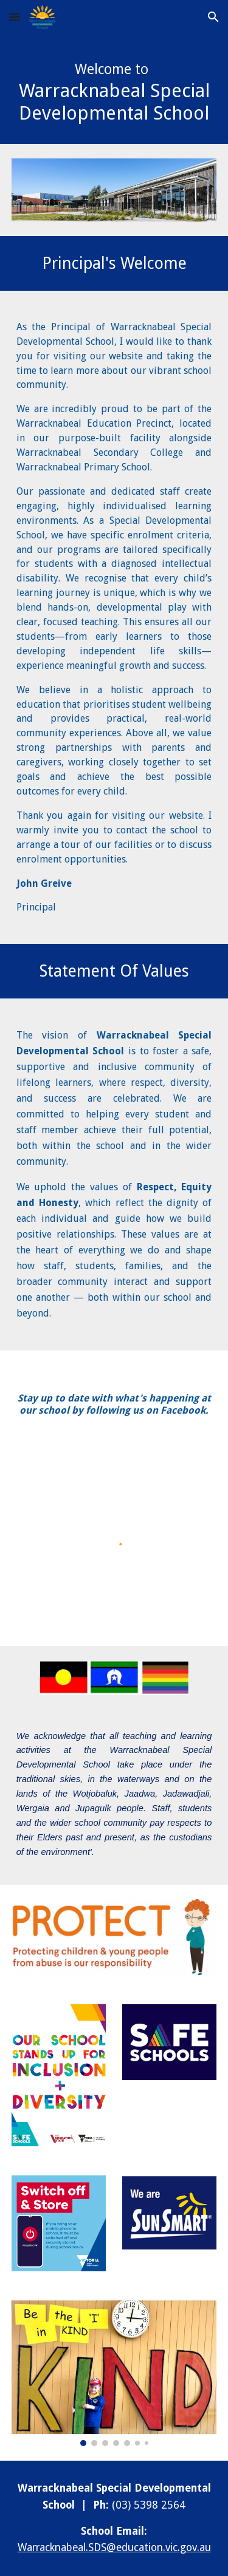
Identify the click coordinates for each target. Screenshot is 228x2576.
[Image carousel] (114, 2373)
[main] (114, 89)
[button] (14, 16)
